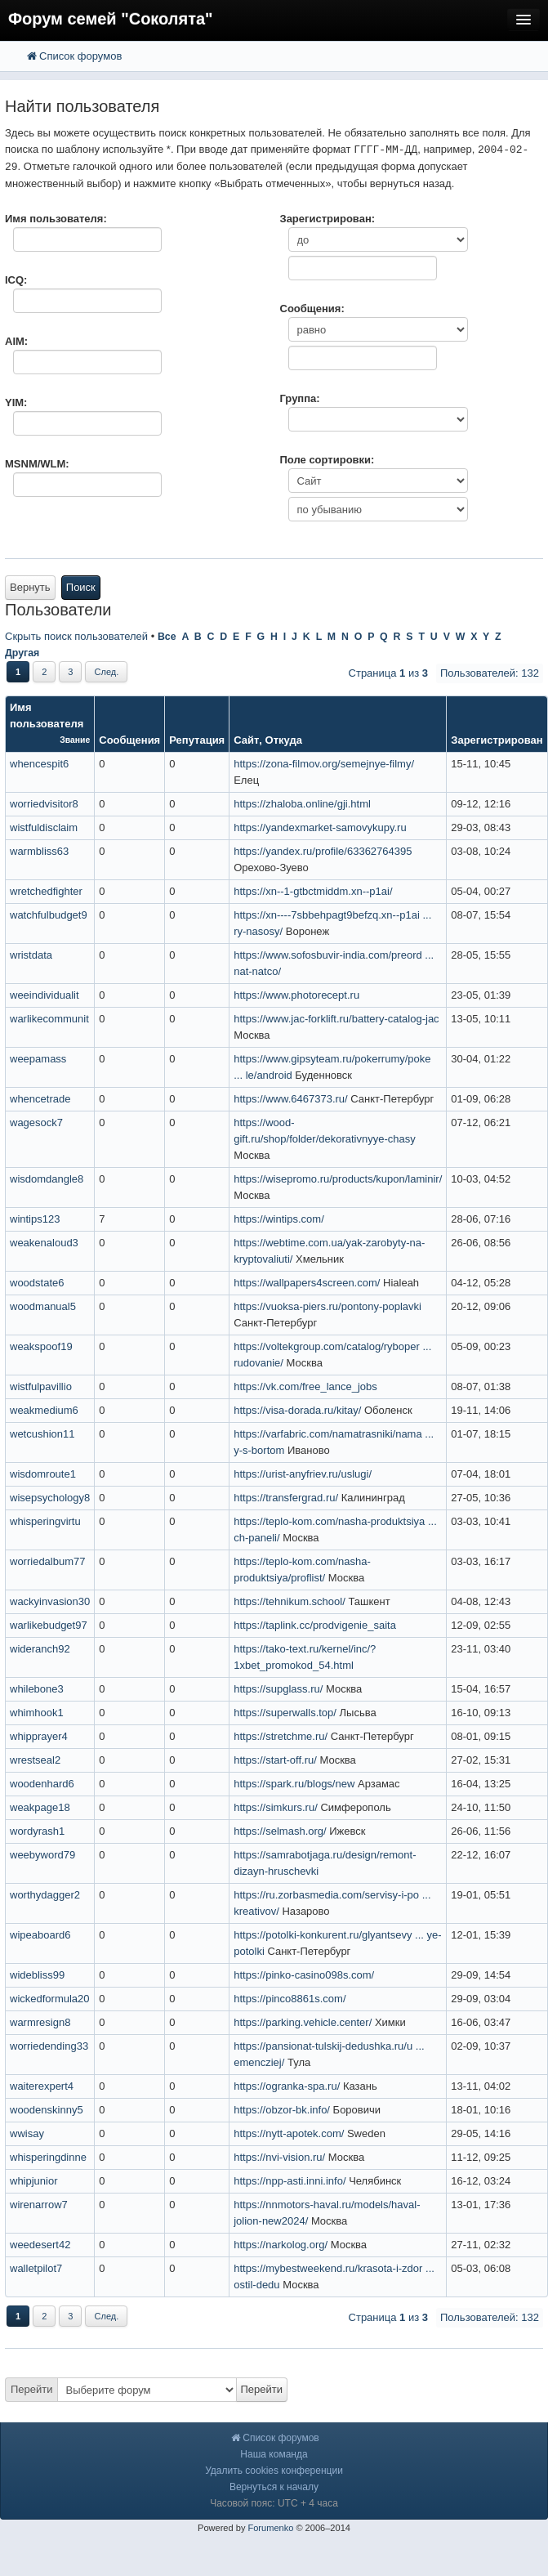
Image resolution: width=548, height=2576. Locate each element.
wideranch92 (40, 1649)
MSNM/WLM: (37, 464)
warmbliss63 (39, 851)
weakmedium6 (44, 1410)
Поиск (81, 587)
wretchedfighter (46, 891)
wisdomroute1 (43, 1474)
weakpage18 (40, 1807)
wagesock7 (36, 1122)
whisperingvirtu (45, 1521)
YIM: (16, 402)
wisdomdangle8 (46, 1179)
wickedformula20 (50, 1998)
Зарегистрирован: (328, 218)
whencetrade (40, 1099)
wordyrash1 (37, 1831)
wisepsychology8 (50, 1497)
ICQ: (16, 280)
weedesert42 (40, 2244)
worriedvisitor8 (44, 804)
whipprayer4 (39, 1736)
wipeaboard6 (40, 1935)
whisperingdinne (48, 2157)
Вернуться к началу (274, 2487)
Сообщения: (312, 308)
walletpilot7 (36, 2268)
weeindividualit (44, 995)
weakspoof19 (41, 1346)
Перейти (32, 2389)
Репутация (197, 740)
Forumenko (270, 2528)
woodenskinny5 (46, 2110)
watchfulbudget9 (48, 915)
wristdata (31, 955)
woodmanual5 (43, 1306)
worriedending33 (49, 2046)
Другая (22, 653)
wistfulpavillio (41, 1386)
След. (106, 672)
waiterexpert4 (42, 2086)
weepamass (38, 1059)
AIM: (16, 341)
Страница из (388, 673)
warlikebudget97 (48, 1625)
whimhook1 (37, 1712)
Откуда (283, 740)
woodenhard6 (42, 1784)
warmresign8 (40, 2022)
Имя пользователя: (56, 218)
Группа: (300, 398)
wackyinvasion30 (50, 1601)
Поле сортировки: (327, 460)
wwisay (27, 2133)
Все (167, 636)
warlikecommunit (49, 1019)
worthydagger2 (45, 1895)
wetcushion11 (42, 1434)
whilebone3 (37, 1689)
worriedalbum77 (48, 1561)
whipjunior (34, 2181)
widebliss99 (37, 1975)
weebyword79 (42, 1855)
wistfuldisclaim (44, 827)
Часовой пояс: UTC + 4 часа (274, 2503)
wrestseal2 (35, 1760)
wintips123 (35, 1219)
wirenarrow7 (39, 2204)
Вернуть (30, 587)
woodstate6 (37, 1283)
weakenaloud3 (44, 1243)
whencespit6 (39, 764)
